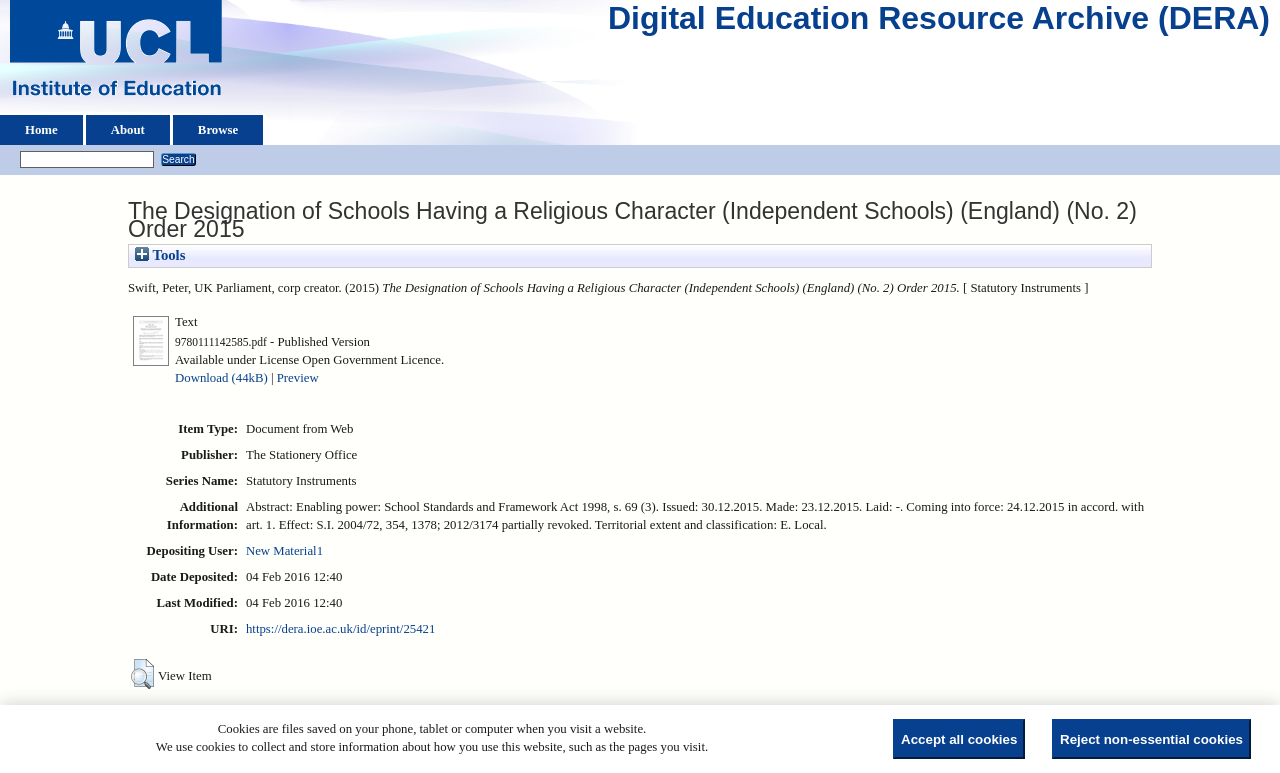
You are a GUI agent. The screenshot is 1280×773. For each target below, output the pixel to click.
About (128, 130)
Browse (218, 130)
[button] (142, 674)
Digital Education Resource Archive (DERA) (939, 23)
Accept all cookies (959, 739)
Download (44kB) (221, 378)
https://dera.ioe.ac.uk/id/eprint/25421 (340, 629)
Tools (160, 255)
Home (41, 130)
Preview (298, 378)
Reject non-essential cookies (1151, 739)
